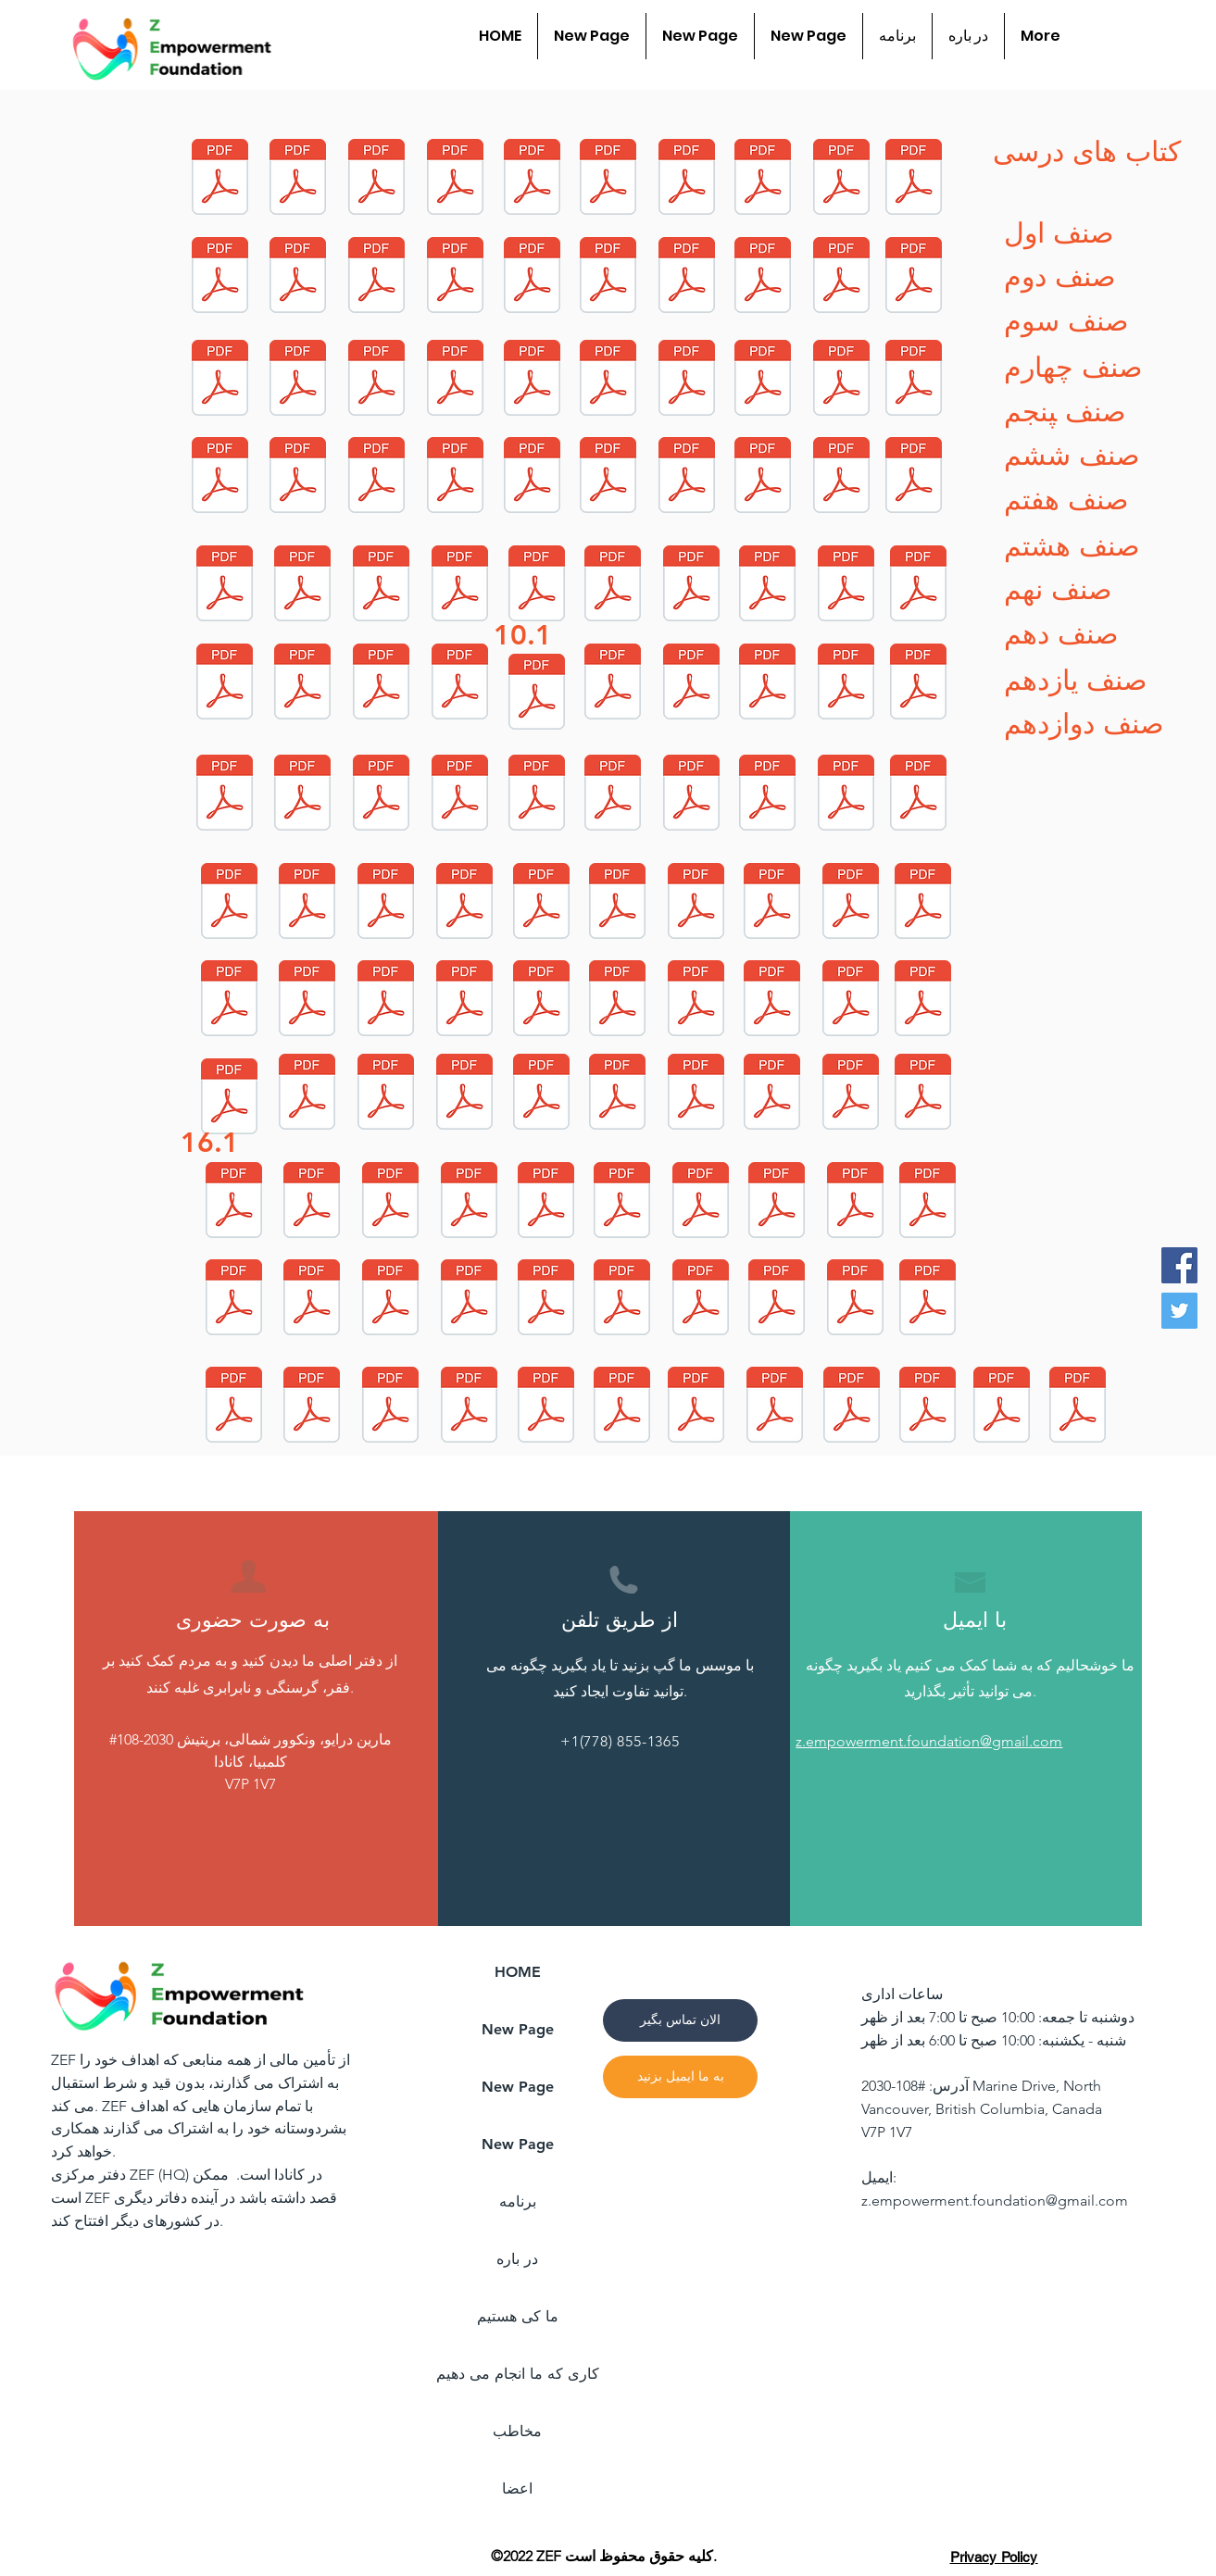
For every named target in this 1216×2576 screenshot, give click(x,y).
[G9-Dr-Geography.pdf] (767, 585)
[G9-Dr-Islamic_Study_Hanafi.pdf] (225, 585)
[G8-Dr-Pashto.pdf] (613, 795)
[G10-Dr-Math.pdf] (220, 477)
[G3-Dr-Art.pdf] (469, 1202)
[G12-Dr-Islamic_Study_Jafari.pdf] (220, 277)
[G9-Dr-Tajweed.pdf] (537, 694)
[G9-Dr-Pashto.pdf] (691, 585)
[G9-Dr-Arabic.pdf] (381, 585)
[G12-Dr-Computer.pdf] (608, 179)
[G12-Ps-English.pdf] (1078, 1407)
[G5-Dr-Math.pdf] (312, 1299)
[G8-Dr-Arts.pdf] (846, 684)
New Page (518, 2029)
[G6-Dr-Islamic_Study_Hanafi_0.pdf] (377, 179)
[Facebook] (1179, 1265)
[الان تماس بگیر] (680, 2020)
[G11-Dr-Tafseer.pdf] (298, 380)
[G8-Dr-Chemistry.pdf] (691, 795)
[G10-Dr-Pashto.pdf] (687, 477)
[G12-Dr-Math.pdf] (220, 179)
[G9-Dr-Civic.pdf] (381, 684)
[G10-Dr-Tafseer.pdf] (608, 477)
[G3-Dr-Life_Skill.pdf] (617, 1094)
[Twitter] (1179, 1311)
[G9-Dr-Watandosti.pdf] (460, 684)
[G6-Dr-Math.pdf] (855, 1299)
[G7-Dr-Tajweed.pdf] (696, 1000)
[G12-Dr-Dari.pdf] (455, 179)
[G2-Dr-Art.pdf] (312, 1407)
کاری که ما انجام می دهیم (517, 2373)
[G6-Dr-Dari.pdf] (234, 1407)
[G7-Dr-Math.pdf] (229, 903)
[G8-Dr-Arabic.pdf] (303, 795)
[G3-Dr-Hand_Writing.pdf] (390, 1202)
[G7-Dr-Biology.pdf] (617, 903)
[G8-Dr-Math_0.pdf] (225, 795)
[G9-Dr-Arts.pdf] (460, 585)
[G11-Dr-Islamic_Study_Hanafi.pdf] (608, 277)
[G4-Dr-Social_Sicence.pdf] (312, 1202)
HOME (518, 1972)
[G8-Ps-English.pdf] (775, 1407)
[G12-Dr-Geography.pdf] (763, 179)
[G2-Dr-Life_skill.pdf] (465, 1094)
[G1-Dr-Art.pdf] (923, 1000)
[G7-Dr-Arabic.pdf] (465, 903)
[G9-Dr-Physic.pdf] (846, 585)
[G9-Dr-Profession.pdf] (303, 585)
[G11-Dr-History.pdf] (687, 380)
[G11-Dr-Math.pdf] (687, 277)
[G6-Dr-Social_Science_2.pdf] (928, 1299)
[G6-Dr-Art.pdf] (777, 1299)
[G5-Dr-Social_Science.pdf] (928, 1202)
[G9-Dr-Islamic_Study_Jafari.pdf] (537, 585)
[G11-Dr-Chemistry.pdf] (377, 380)
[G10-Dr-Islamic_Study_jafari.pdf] (608, 380)
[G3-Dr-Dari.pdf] (923, 1094)
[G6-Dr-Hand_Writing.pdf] (390, 1407)
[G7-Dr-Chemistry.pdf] (465, 1000)
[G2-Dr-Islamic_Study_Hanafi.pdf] (386, 1094)
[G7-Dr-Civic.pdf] (229, 1000)
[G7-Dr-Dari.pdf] (696, 903)
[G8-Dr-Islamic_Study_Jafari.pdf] (918, 684)
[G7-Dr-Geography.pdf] (851, 903)
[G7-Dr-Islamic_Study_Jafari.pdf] (307, 903)
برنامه (517, 2201)
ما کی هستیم (517, 2316)
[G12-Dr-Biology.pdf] (687, 179)
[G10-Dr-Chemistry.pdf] (613, 684)
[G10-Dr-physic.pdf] (763, 477)
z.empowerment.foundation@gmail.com (994, 2200)
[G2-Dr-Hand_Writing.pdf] (772, 1094)
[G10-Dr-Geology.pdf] (842, 380)
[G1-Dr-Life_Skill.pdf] (772, 1000)
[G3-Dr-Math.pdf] (851, 1094)
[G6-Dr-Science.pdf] (469, 1407)
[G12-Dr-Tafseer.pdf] (532, 179)
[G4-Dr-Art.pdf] (622, 1202)
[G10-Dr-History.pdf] (842, 477)
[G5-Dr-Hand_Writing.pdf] (622, 1299)
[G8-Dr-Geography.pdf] (381, 795)
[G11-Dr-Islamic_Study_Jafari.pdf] (455, 277)
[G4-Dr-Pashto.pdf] (855, 1202)
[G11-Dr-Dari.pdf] (914, 277)
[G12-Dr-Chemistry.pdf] (532, 277)
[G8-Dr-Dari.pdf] (767, 795)
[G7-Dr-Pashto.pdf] (541, 1000)
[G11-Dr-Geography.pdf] (842, 277)
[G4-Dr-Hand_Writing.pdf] (701, 1202)
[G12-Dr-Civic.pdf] (914, 179)
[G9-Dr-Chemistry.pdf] (303, 684)
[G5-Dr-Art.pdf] (701, 1299)
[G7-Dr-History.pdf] (307, 1000)
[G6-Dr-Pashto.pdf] (546, 1407)
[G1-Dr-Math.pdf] (851, 1000)
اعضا (517, 2488)
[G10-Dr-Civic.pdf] (691, 684)
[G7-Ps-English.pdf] (1002, 1407)
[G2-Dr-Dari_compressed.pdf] (234, 1202)
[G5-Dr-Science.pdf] (469, 1299)
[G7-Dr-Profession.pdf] (541, 903)
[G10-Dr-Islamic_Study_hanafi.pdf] (532, 380)
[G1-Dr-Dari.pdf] (307, 1094)
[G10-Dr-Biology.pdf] (532, 477)
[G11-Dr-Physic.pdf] (914, 380)
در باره (517, 2259)
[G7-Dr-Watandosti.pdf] (617, 1000)
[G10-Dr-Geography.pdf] (455, 477)
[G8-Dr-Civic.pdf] (772, 903)
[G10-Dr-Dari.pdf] (377, 477)
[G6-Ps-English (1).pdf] (928, 1407)
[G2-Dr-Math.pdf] (696, 1094)
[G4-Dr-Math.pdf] (546, 1202)
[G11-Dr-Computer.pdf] (763, 277)
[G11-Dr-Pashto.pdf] (455, 380)
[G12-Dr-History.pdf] (298, 277)
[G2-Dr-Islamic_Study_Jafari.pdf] (541, 1094)
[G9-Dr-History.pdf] (225, 684)
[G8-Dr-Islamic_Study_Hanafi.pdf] (767, 684)
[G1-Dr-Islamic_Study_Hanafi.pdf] (386, 1000)
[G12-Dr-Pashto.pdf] (842, 179)
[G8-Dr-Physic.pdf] (846, 795)
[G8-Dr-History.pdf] (537, 795)
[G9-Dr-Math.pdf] (914, 477)
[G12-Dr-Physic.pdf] (377, 277)
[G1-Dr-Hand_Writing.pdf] (229, 1098)
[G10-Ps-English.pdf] (852, 1407)
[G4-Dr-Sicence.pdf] (777, 1202)
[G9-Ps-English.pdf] (696, 1407)
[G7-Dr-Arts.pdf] (386, 903)
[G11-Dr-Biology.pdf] (220, 380)
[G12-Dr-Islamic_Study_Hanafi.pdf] (298, 179)
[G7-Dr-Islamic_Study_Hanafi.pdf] (918, 795)
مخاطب (517, 2431)
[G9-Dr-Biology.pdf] (613, 585)
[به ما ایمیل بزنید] (680, 2077)
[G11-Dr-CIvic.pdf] (763, 380)
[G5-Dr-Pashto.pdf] (546, 1299)
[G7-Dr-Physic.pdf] (923, 903)
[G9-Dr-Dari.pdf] (918, 585)
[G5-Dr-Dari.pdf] (390, 1299)
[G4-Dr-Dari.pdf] (234, 1299)
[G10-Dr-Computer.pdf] (298, 477)
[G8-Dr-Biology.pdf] (460, 795)
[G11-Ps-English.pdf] (622, 1407)
